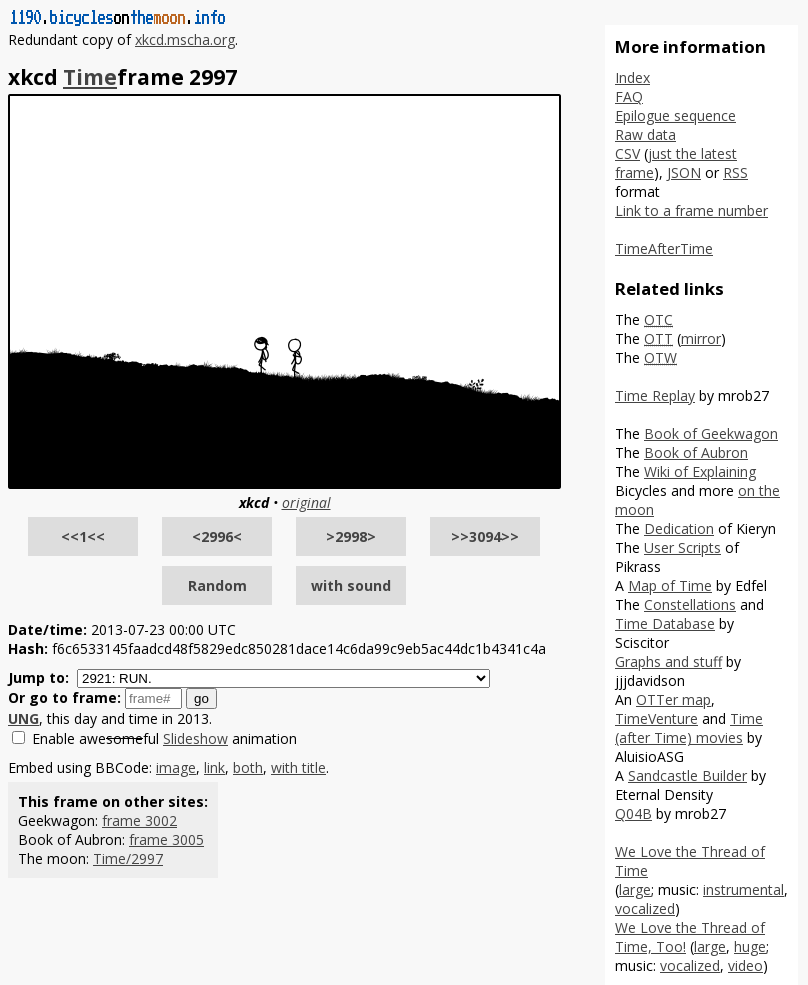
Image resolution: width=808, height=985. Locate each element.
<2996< (217, 536)
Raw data (645, 134)
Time (90, 77)
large (635, 889)
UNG (23, 718)
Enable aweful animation (164, 738)
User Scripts (682, 547)
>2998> (351, 536)
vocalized (645, 908)
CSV (627, 153)
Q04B (633, 813)
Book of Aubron (696, 452)
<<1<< (83, 536)
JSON (684, 172)
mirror (701, 338)
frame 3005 (166, 839)
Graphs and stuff (668, 661)
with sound (351, 585)
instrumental (743, 889)
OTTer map (673, 699)
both (248, 767)
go (201, 698)
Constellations (690, 604)
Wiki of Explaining (700, 471)
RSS (735, 172)
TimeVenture (656, 718)
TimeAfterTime (664, 248)
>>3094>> (485, 536)
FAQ (629, 96)
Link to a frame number (691, 210)
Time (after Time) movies (689, 728)
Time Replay (655, 395)
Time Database (665, 623)
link (214, 767)
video (745, 965)
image (176, 767)
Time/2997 (128, 858)
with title (298, 767)
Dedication (679, 528)
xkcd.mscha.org (185, 39)
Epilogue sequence (675, 115)
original (306, 502)
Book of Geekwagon (711, 433)
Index (632, 77)
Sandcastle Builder (687, 775)
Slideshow (195, 738)
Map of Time (670, 585)
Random (217, 585)
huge (750, 946)
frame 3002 (139, 820)
